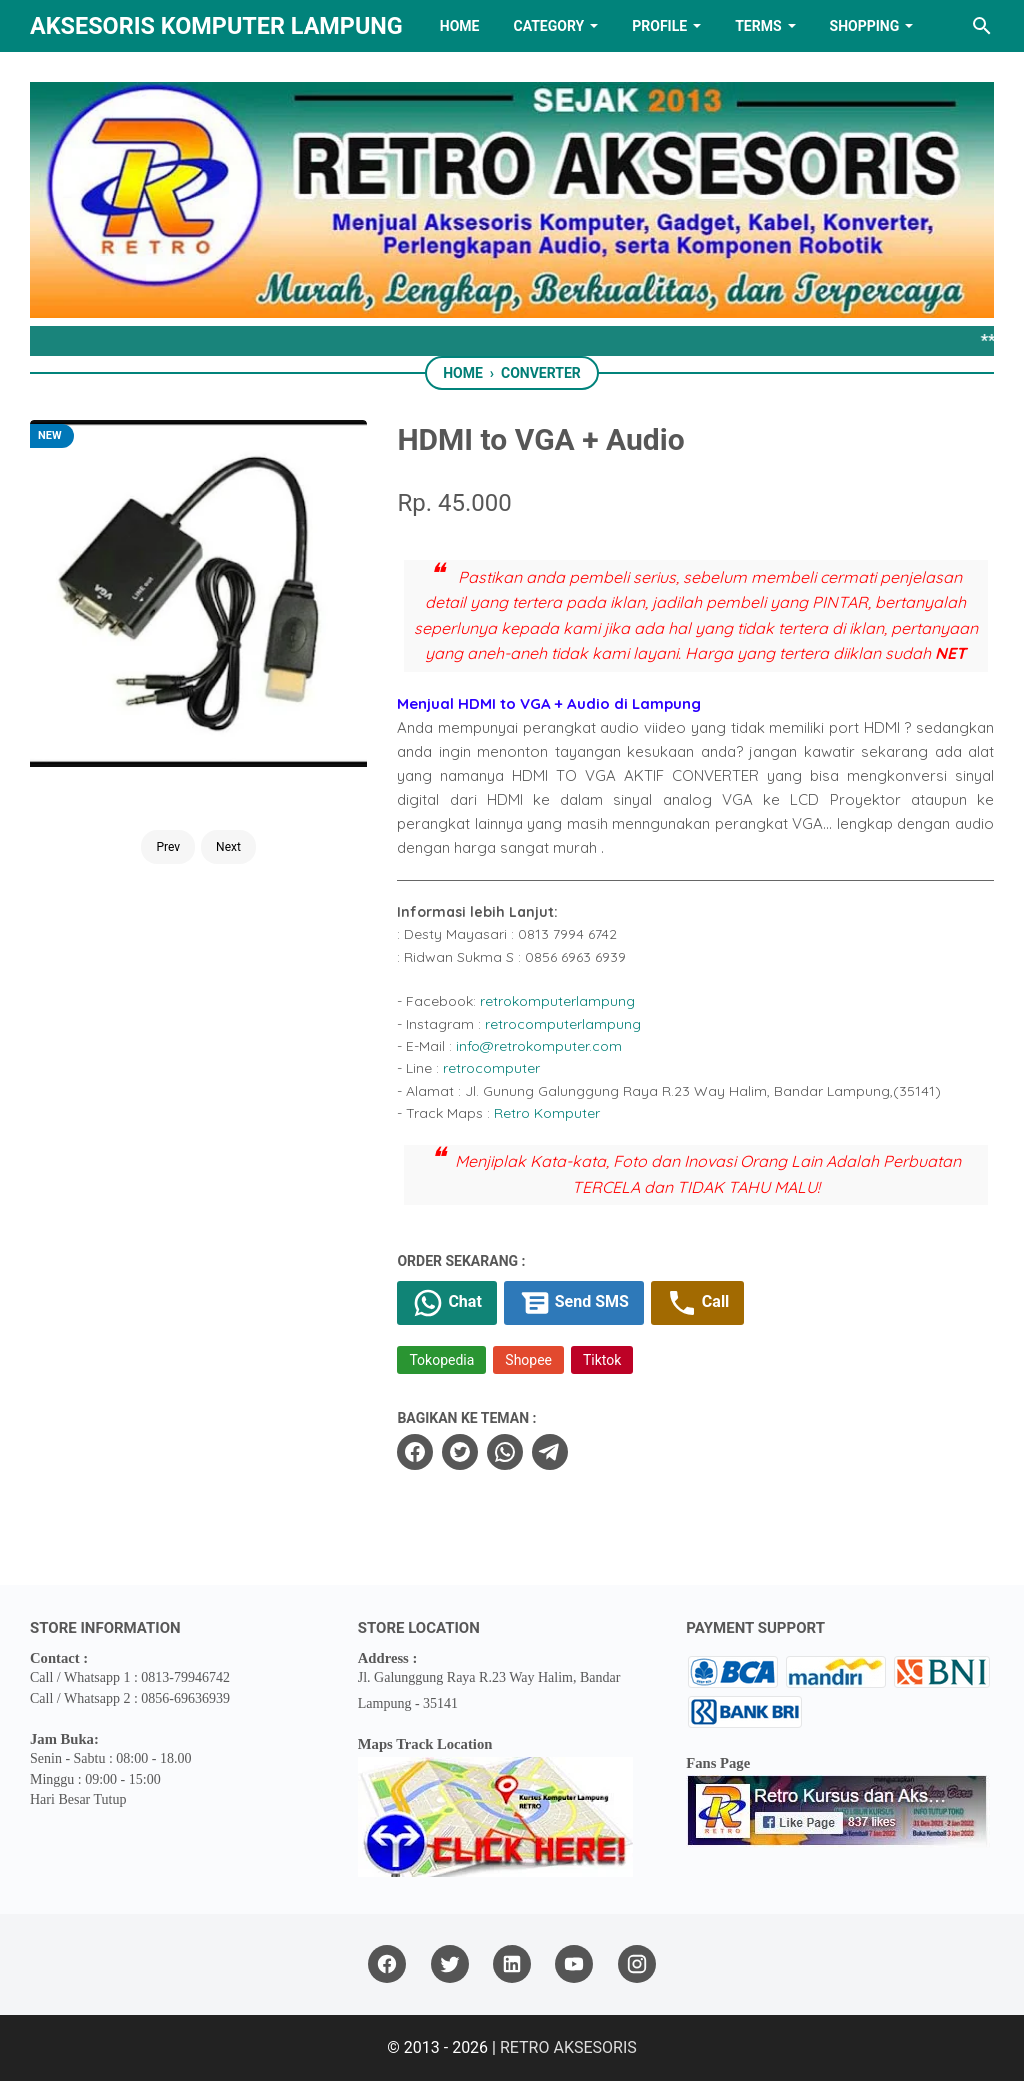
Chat (446, 1303)
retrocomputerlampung (563, 1024)
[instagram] (637, 1964)
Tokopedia (441, 1360)
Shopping (865, 26)
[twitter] (460, 1452)
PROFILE (659, 26)
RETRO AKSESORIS (568, 2047)
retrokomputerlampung (557, 1001)
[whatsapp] (505, 1452)
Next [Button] (228, 847)
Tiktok (602, 1360)
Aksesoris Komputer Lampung (216, 26)
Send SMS (574, 1303)
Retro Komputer (547, 1113)
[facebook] (415, 1452)
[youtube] (574, 1964)
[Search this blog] (982, 26)
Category (548, 26)
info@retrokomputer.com (539, 1046)
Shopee (528, 1360)
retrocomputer (491, 1068)
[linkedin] (512, 1964)
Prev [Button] (168, 847)
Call (697, 1303)
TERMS (758, 26)
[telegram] (550, 1452)
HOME (460, 26)
